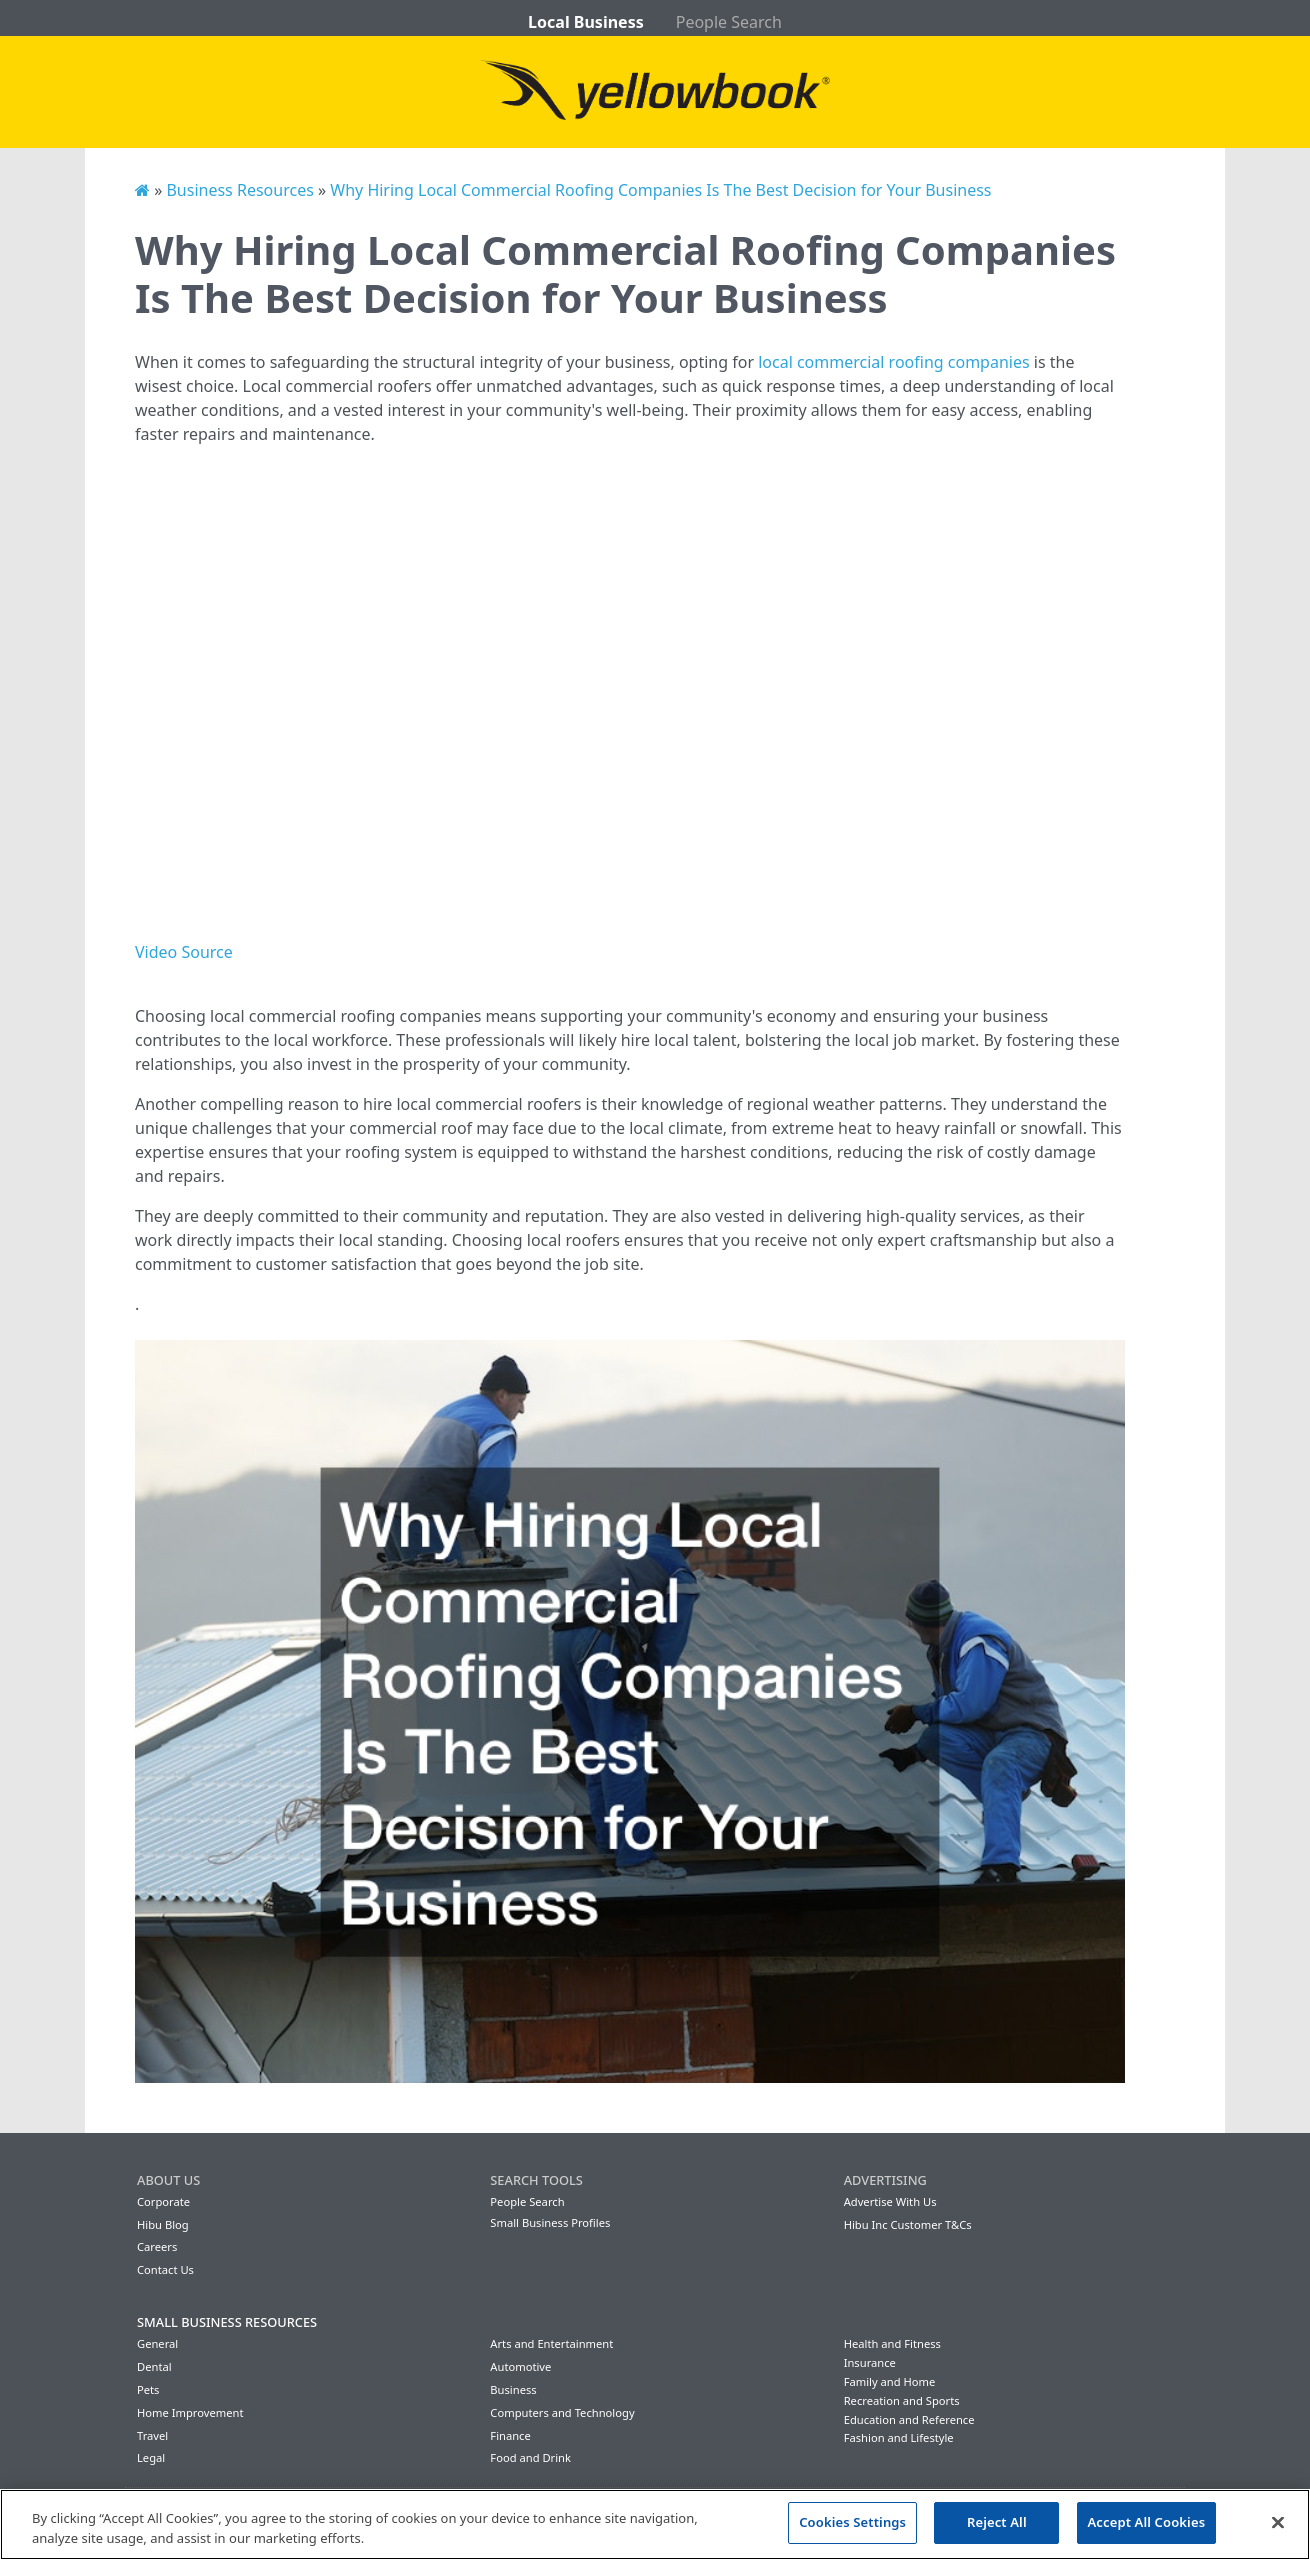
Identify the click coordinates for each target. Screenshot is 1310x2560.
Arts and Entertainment (551, 2343)
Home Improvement (190, 2412)
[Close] (1278, 2522)
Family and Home (890, 2381)
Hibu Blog (163, 2224)
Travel (152, 2435)
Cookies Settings (852, 2522)
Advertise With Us (890, 2201)
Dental (154, 2366)
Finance (510, 2435)
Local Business (586, 22)
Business (513, 2389)
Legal (151, 2457)
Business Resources (239, 190)
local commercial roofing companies (893, 362)
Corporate (163, 2201)
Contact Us (165, 2269)
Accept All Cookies (1147, 2522)
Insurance (870, 2362)
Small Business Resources (227, 2322)
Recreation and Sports (902, 2400)
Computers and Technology (562, 2412)
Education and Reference (909, 2419)
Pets (148, 2389)
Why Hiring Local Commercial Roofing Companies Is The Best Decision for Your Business (660, 190)
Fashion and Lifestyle (899, 2437)
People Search (729, 22)
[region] (655, 2524)
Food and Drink (530, 2457)
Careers (157, 2246)
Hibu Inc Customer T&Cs (908, 2224)
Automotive (520, 2366)
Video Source (184, 952)
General (157, 2343)
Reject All (997, 2522)
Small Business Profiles (550, 2222)
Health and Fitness (892, 2343)
